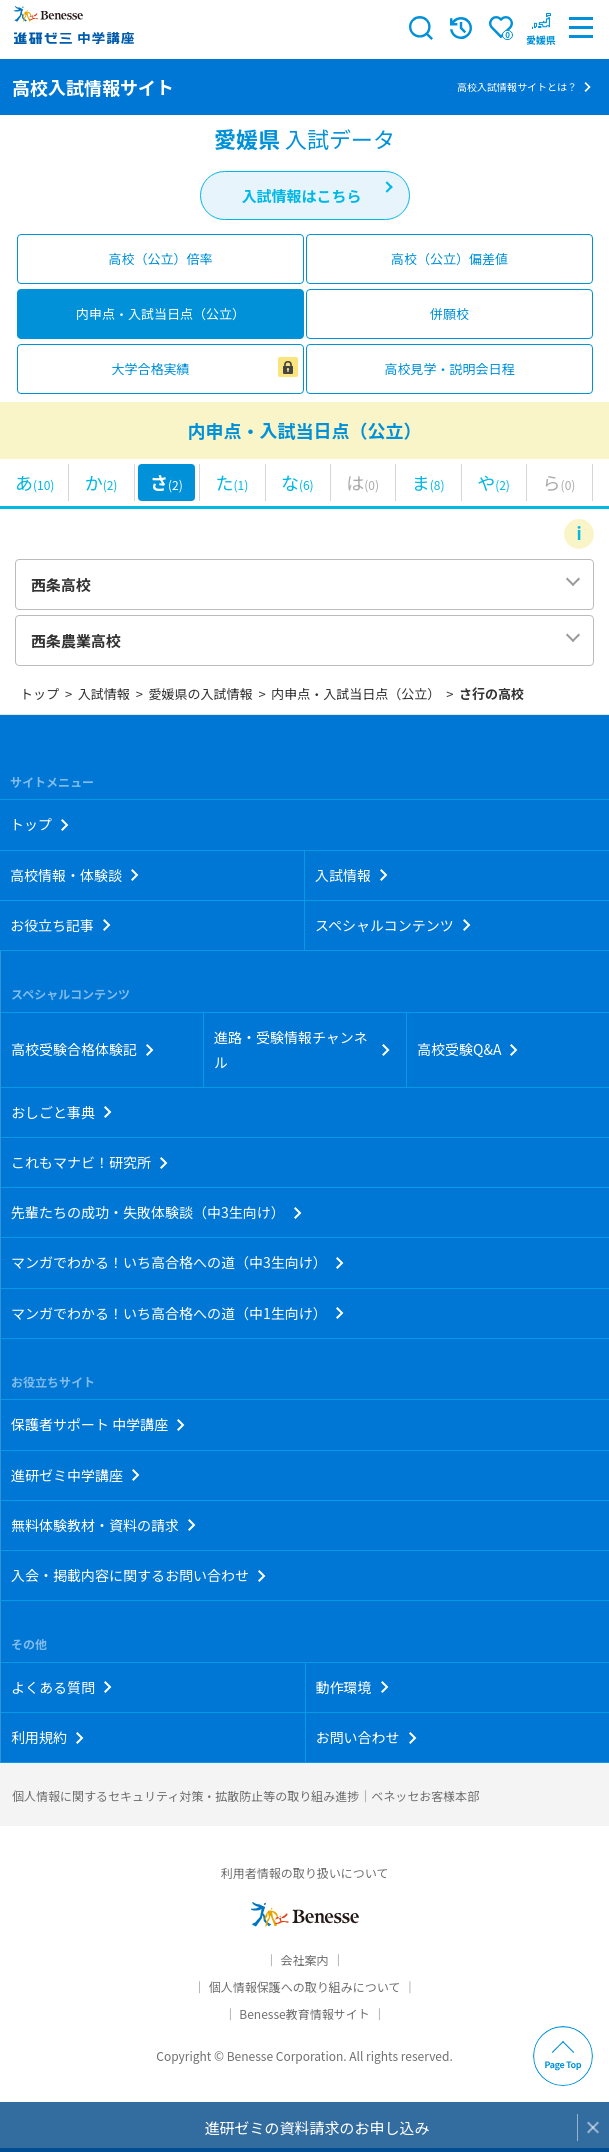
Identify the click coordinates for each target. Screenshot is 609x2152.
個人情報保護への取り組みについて (305, 1986)
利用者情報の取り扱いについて (305, 1872)
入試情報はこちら (301, 195)
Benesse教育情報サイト (304, 2013)
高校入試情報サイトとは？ (517, 86)
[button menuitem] (541, 28)
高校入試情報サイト (93, 87)
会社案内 (304, 1959)
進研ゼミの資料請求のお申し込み (316, 2127)
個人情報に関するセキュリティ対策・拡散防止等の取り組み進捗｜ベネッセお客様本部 (245, 1795)
